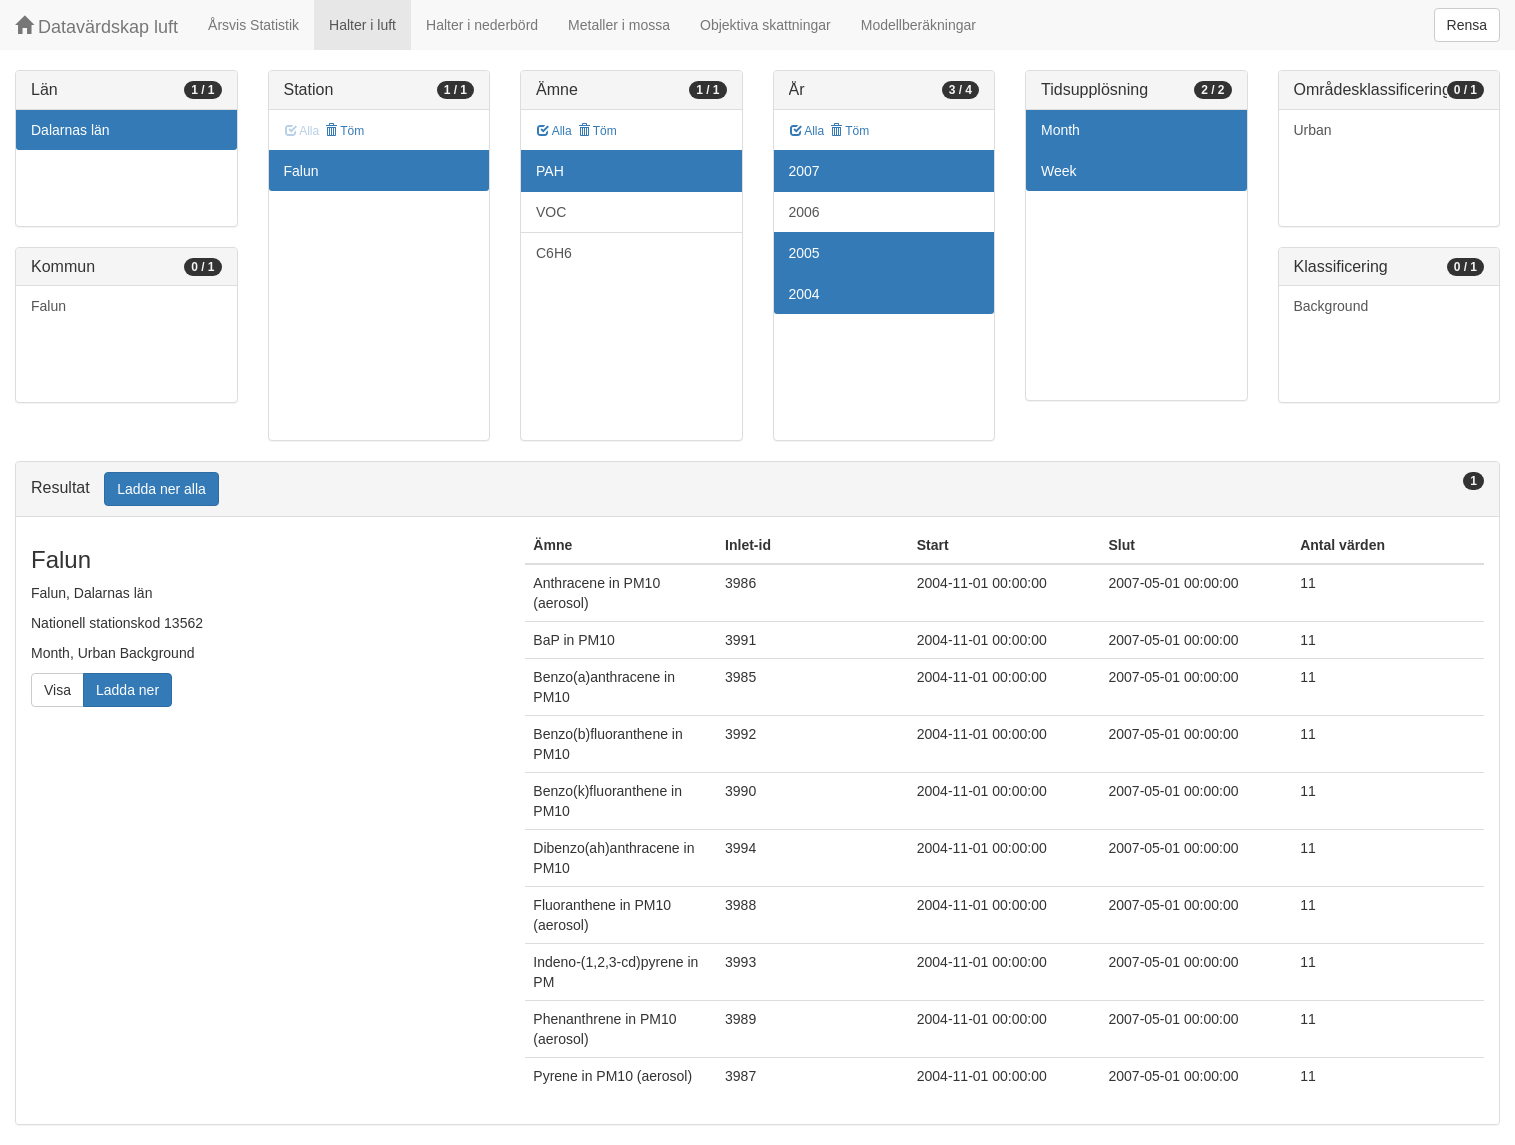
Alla (554, 131)
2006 (804, 212)
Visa (57, 690)
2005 (804, 253)
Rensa (1467, 25)
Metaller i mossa (619, 25)
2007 (804, 171)
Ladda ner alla (161, 489)
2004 (804, 294)
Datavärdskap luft (96, 26)
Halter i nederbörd (482, 25)
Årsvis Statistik (253, 25)
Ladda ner (127, 690)
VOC (551, 212)
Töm (344, 131)
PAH (550, 171)
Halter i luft (362, 25)
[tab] (757, 489)
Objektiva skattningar (765, 25)
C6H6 (554, 253)
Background (1331, 306)
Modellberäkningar (918, 25)
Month (1060, 130)
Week (1059, 171)
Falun (48, 306)
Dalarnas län (70, 130)
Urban (1313, 130)
